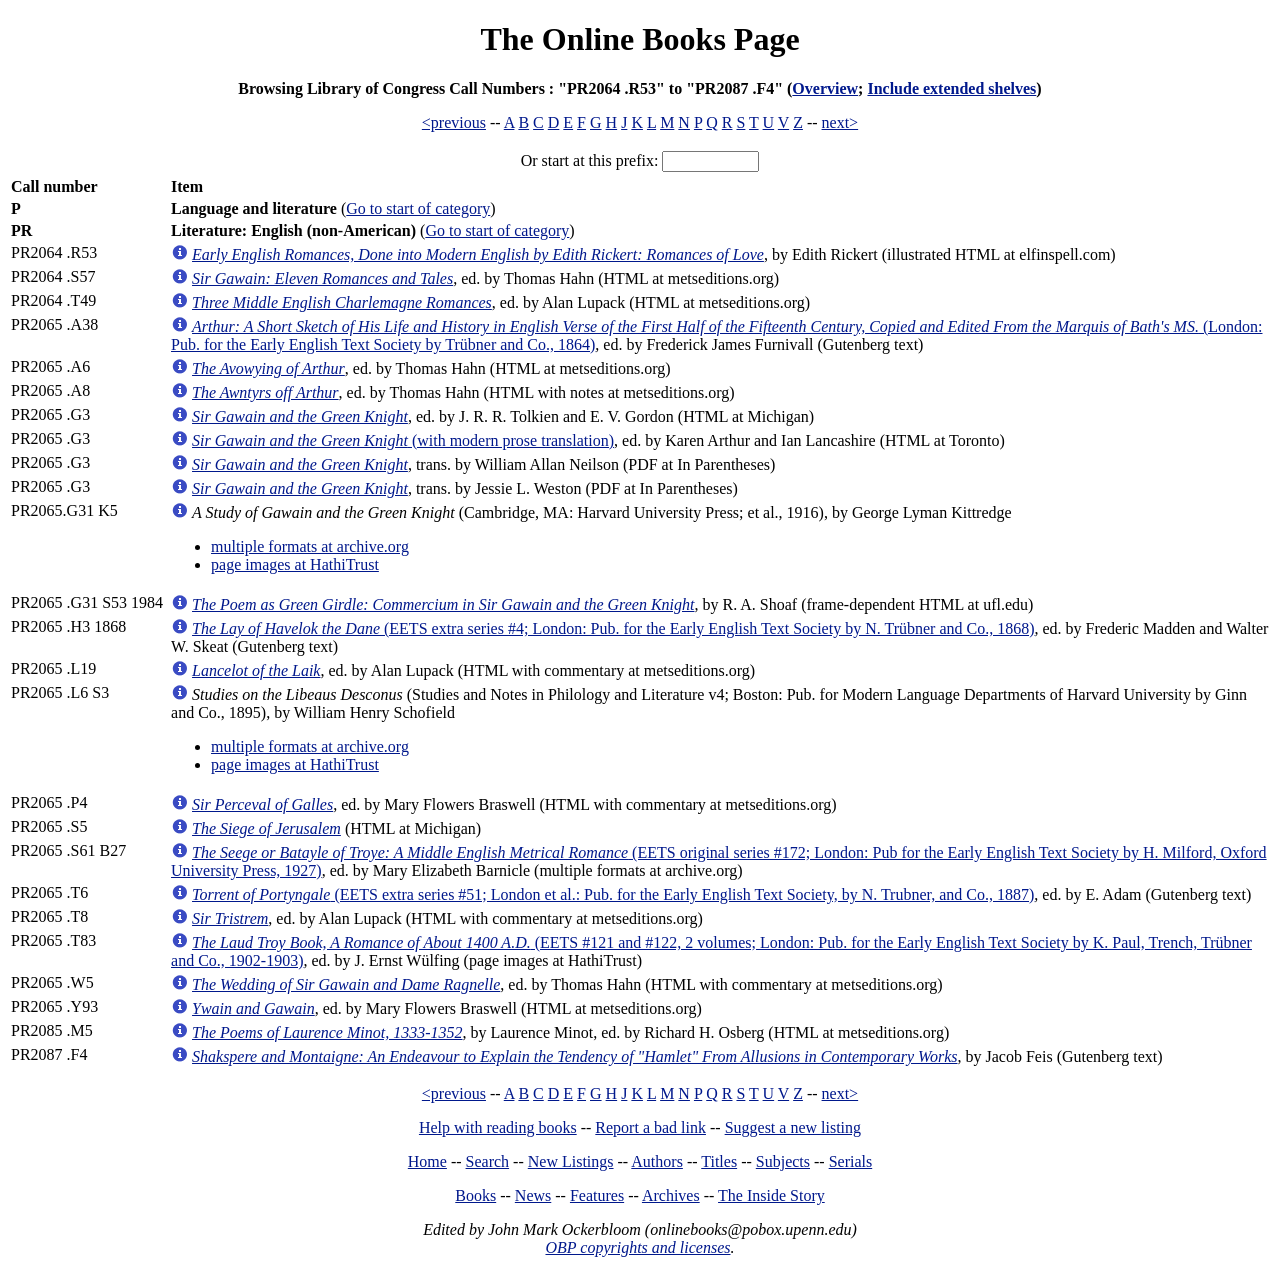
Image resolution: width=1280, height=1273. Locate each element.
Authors (657, 1161)
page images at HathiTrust (295, 564)
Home (427, 1161)
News (533, 1195)
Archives (671, 1195)
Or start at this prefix (587, 160)
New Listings (571, 1161)
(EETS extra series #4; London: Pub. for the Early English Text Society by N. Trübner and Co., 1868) (613, 628)
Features (597, 1195)
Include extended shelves (951, 88)
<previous (454, 122)
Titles (719, 1161)
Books (475, 1195)
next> (840, 122)
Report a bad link (650, 1127)
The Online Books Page (639, 39)
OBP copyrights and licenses (637, 1247)
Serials (851, 1161)
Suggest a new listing (793, 1127)
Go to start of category (418, 208)
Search (488, 1161)
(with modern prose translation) (403, 440)
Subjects (783, 1161)
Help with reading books (498, 1127)
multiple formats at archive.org (310, 546)
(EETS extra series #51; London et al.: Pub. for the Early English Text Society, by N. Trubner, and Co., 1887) (613, 894)
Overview (825, 88)
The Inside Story (771, 1195)
